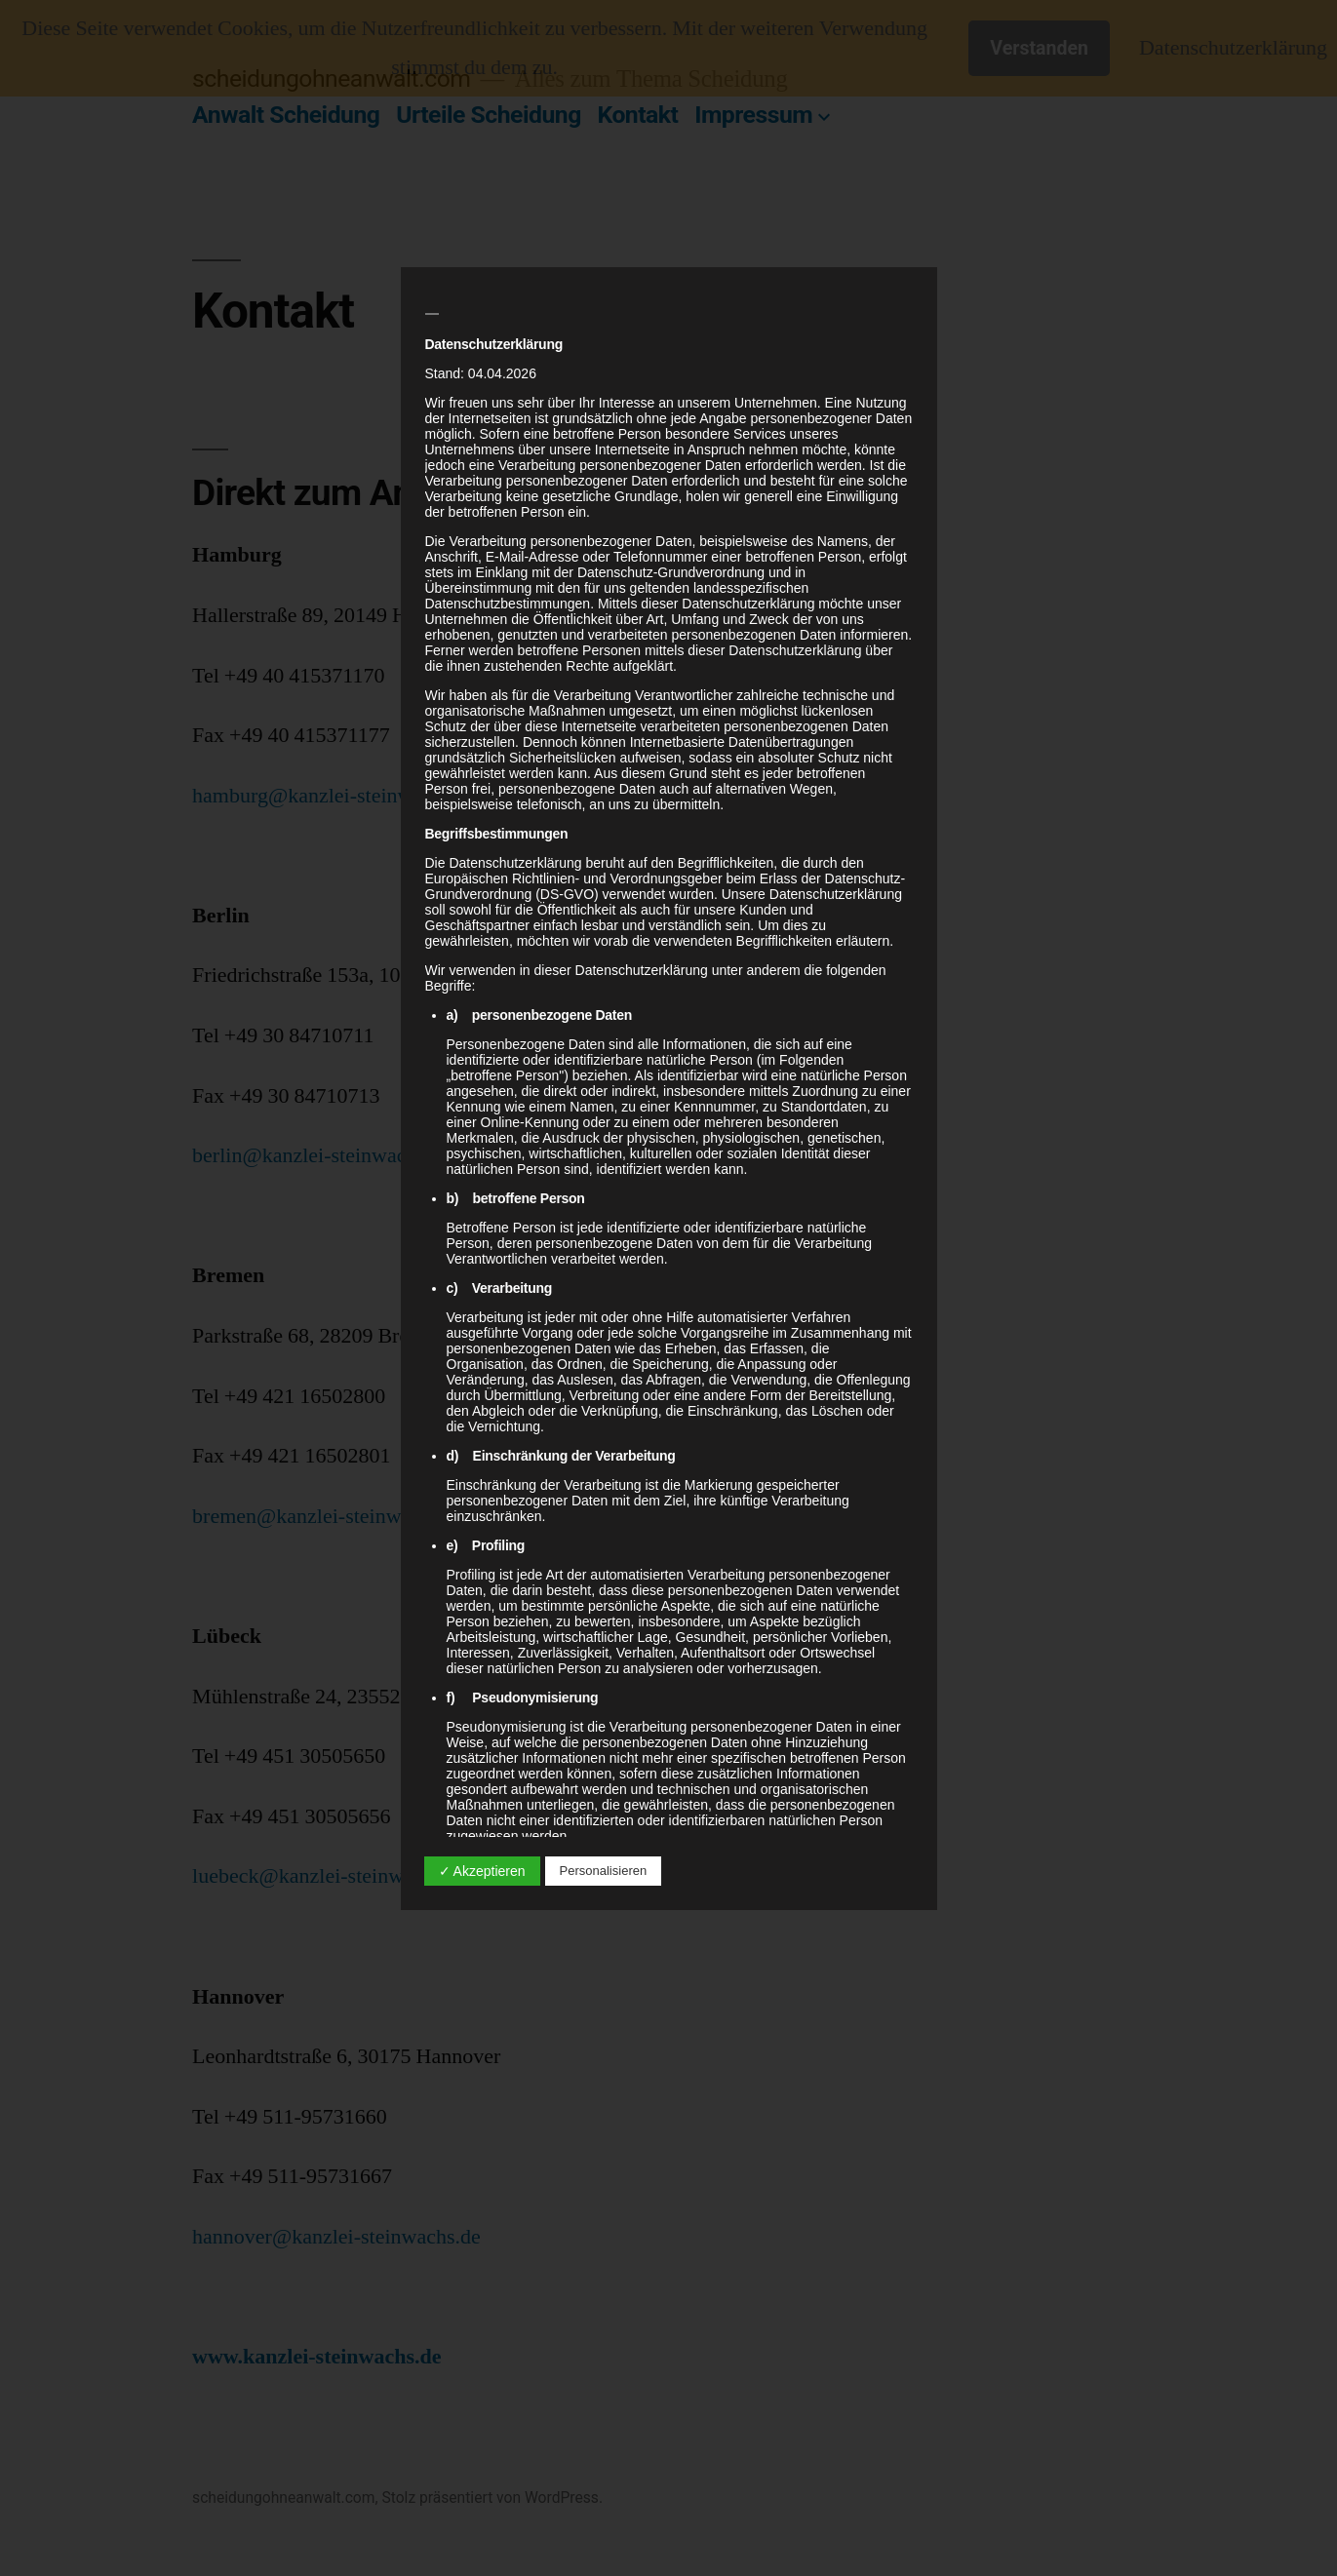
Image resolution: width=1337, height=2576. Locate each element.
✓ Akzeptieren (482, 1871)
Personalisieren (604, 1870)
